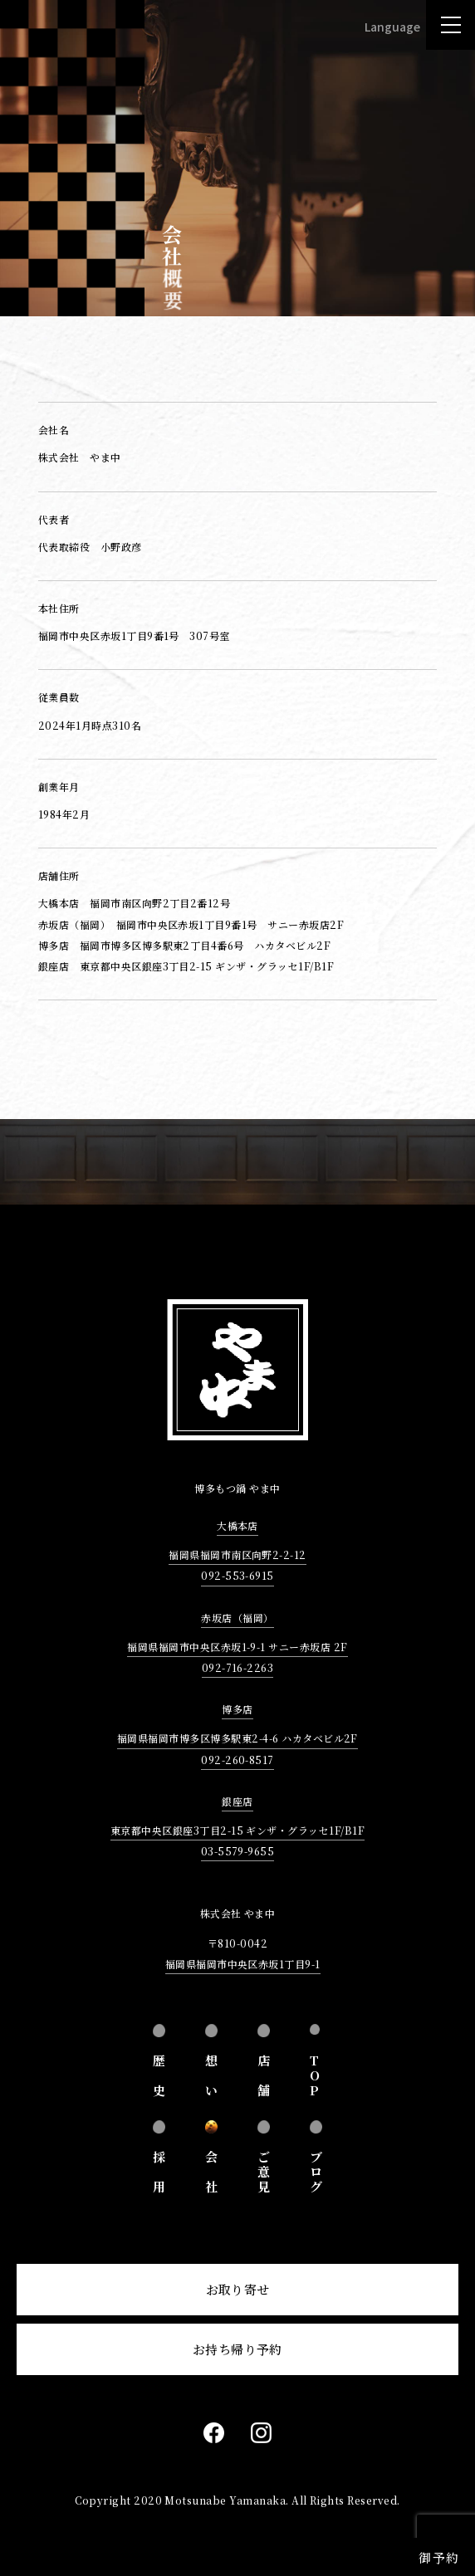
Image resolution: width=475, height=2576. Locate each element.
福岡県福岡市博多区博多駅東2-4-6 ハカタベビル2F (237, 1738)
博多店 (237, 1709)
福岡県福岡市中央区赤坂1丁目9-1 (243, 1964)
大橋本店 (237, 1525)
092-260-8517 (237, 1759)
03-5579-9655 (238, 1851)
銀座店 (237, 1801)
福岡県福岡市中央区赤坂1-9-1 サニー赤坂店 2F (237, 1647)
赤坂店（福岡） (237, 1618)
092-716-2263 (238, 1667)
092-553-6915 (237, 1575)
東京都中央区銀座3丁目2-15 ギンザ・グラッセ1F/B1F (237, 1830)
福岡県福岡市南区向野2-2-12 (237, 1554)
